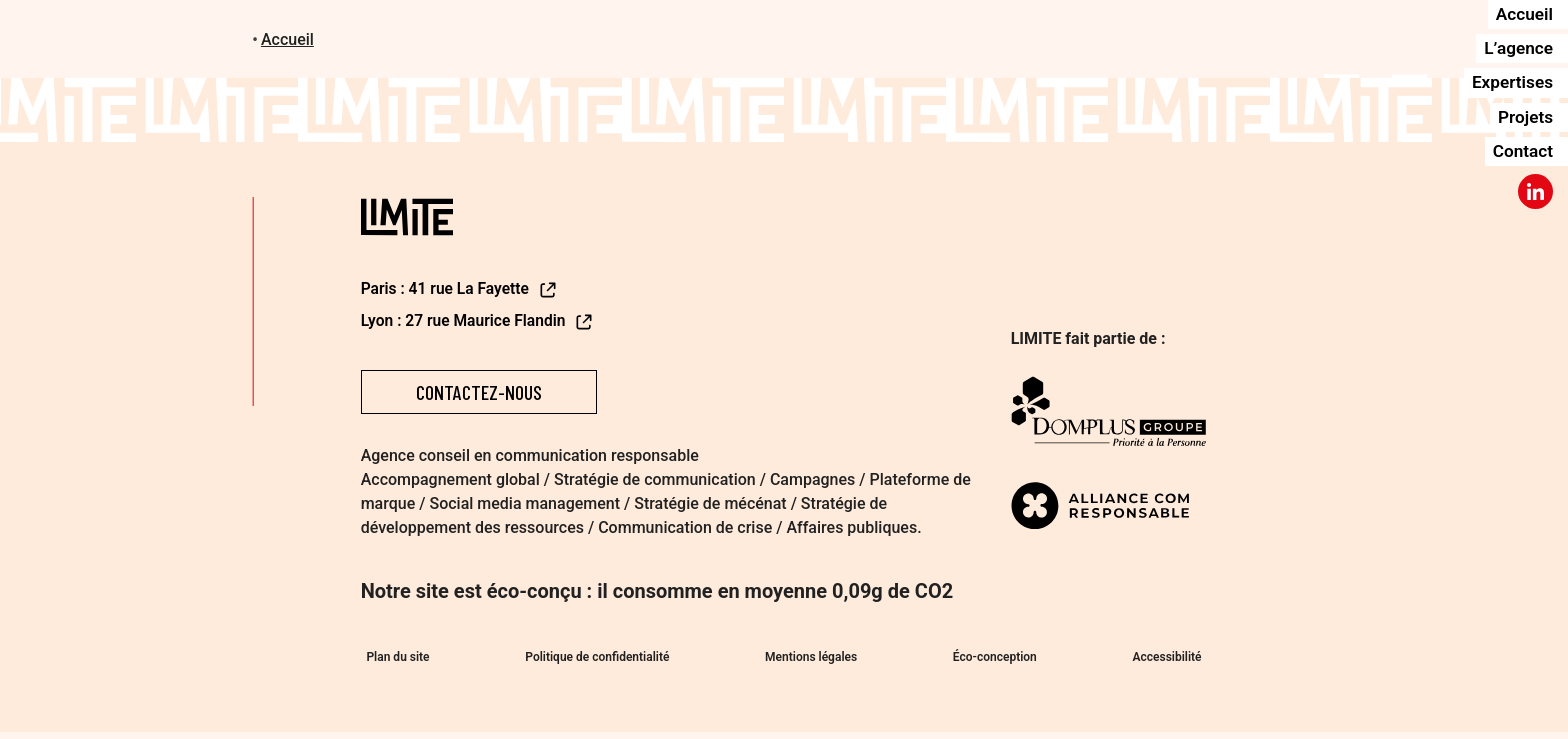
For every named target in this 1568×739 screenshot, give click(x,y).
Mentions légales (811, 661)
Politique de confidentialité (594, 661)
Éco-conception (998, 661)
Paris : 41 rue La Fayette (462, 289)
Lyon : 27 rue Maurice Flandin (480, 321)
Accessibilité (1172, 661)
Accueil (287, 39)
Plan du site (392, 661)
